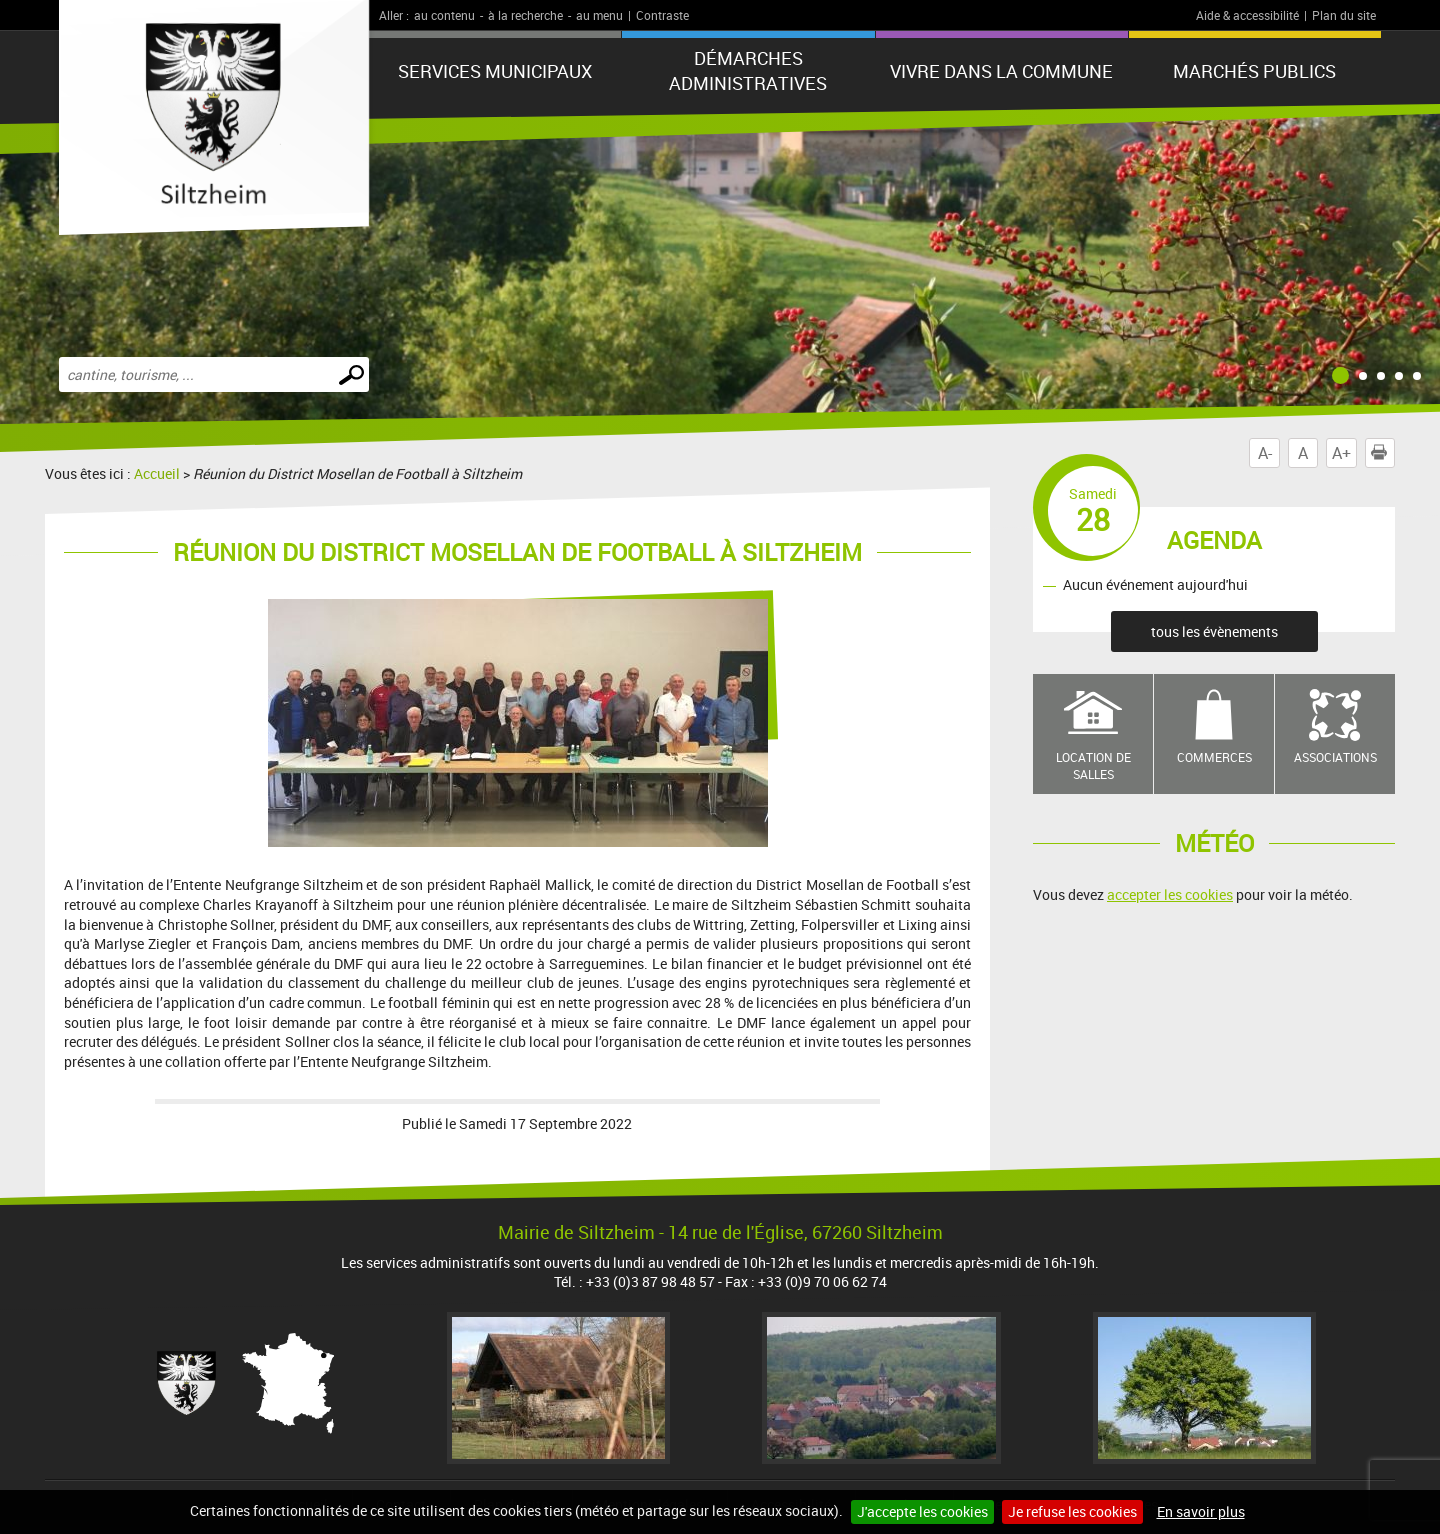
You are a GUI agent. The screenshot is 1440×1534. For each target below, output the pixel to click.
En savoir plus (1201, 1511)
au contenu (444, 15)
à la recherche (525, 15)
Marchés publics (1254, 71)
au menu (599, 15)
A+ (1341, 453)
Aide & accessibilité (1247, 15)
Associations (1335, 757)
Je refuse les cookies (1072, 1511)
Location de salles (1093, 765)
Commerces (1214, 757)
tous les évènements (1214, 631)
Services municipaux (495, 71)
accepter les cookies (1170, 894)
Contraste (662, 15)
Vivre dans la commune (1001, 71)
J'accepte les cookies (922, 1511)
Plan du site (1344, 15)
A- (1265, 453)
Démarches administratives (748, 70)
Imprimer (1383, 453)
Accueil (157, 473)
